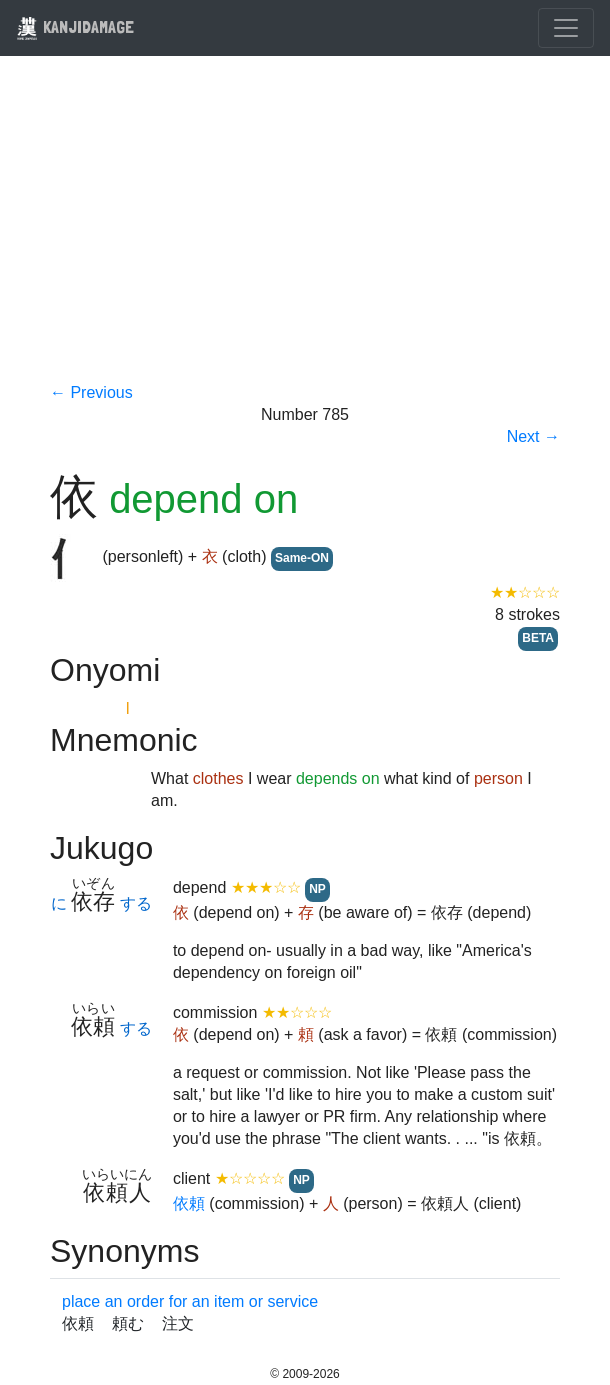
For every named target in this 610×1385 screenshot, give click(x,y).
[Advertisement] (305, 232)
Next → (533, 436)
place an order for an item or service (190, 1301)
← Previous (91, 392)
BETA (538, 638)
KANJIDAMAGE (75, 26)
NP (317, 889)
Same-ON (302, 558)
